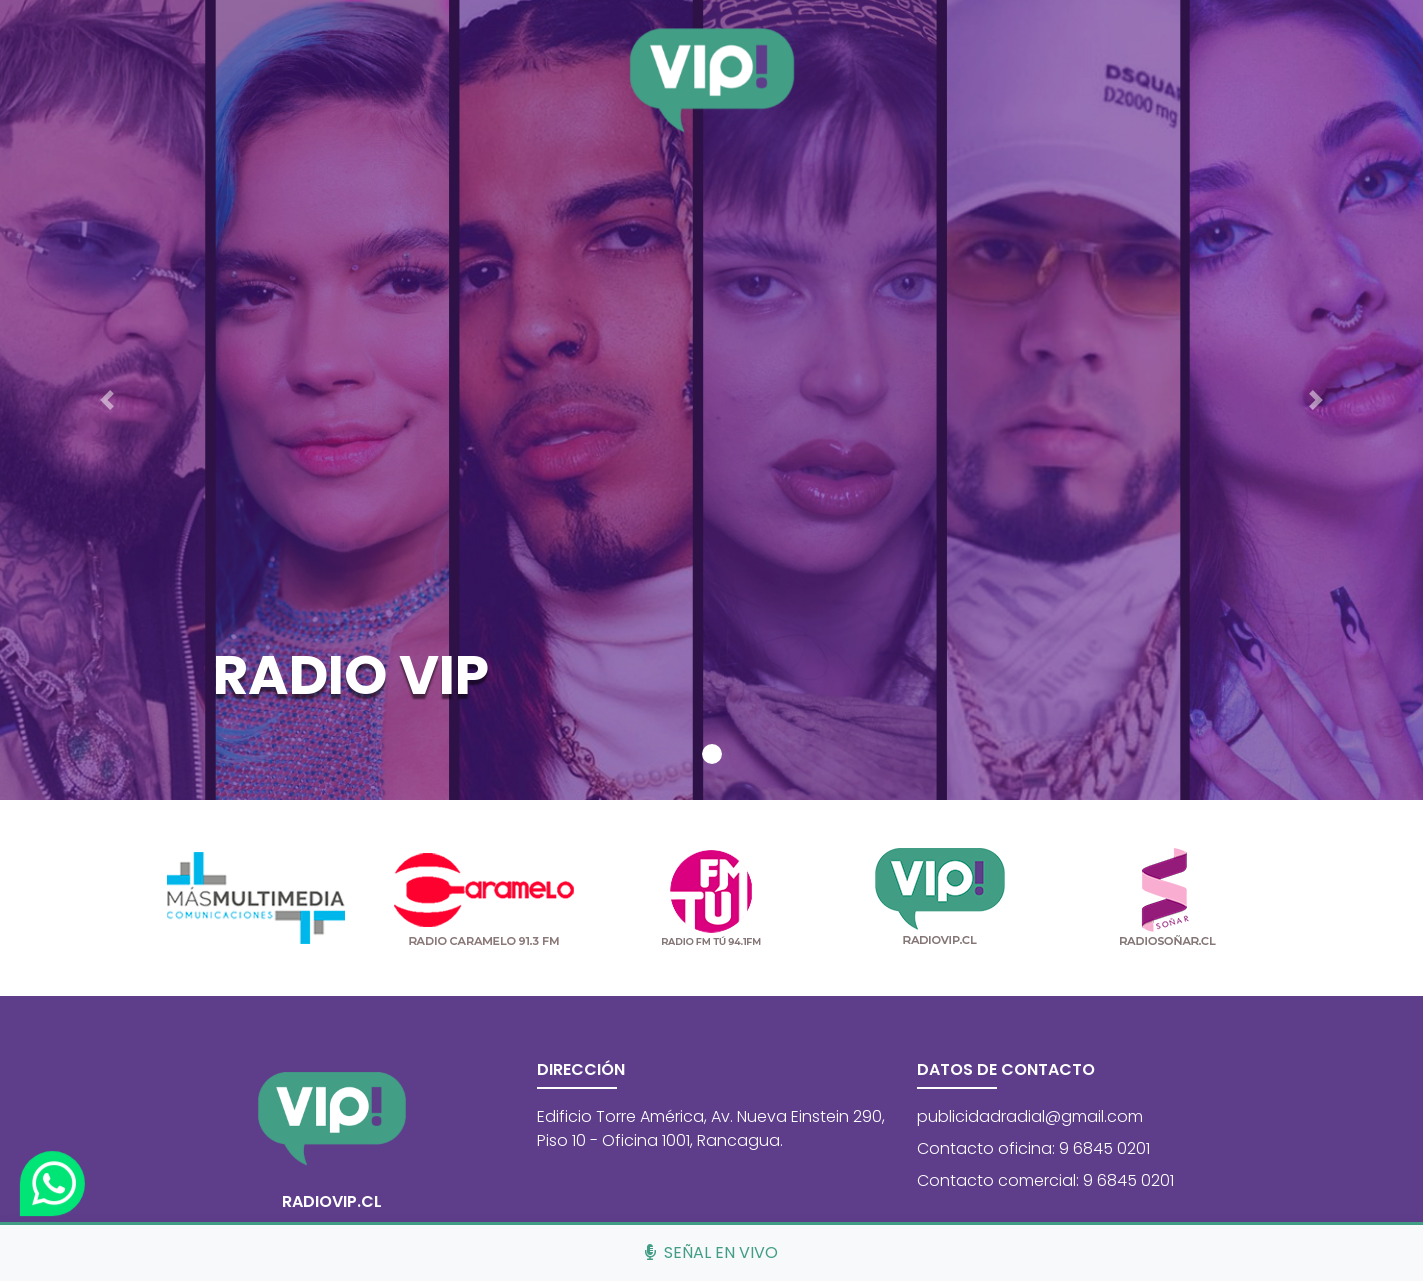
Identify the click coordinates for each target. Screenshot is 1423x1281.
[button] (106, 400)
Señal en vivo (711, 1252)
